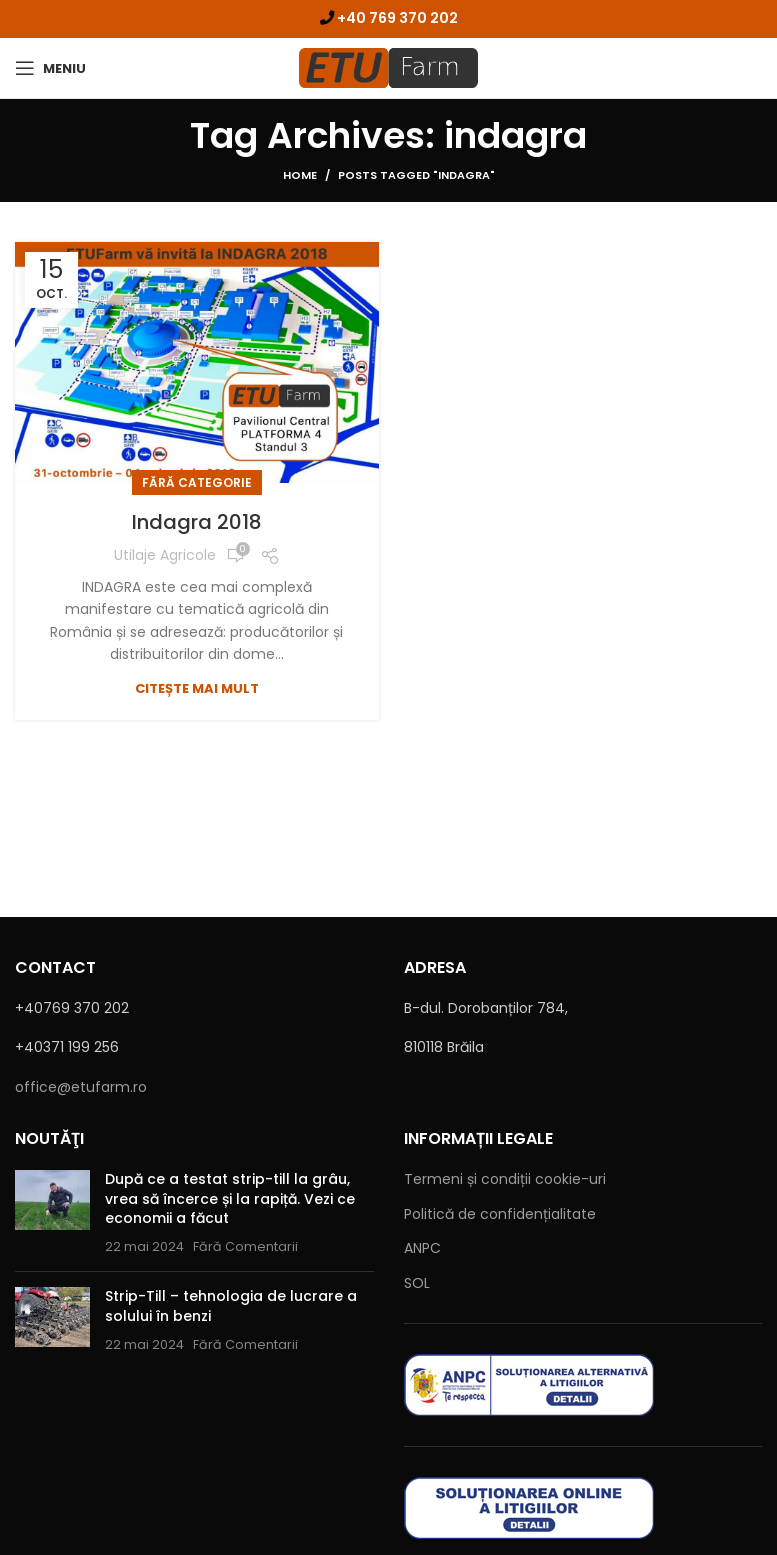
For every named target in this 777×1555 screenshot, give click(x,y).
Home (300, 175)
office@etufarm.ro (81, 1087)
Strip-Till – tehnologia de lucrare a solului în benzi (231, 1306)
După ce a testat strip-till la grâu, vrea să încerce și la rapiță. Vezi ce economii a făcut (230, 1198)
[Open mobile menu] (50, 68)
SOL (417, 1283)
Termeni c (505, 1179)
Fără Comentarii (245, 1246)
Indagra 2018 (197, 522)
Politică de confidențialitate (500, 1214)
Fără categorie (197, 482)
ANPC (422, 1248)
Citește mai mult (197, 688)
